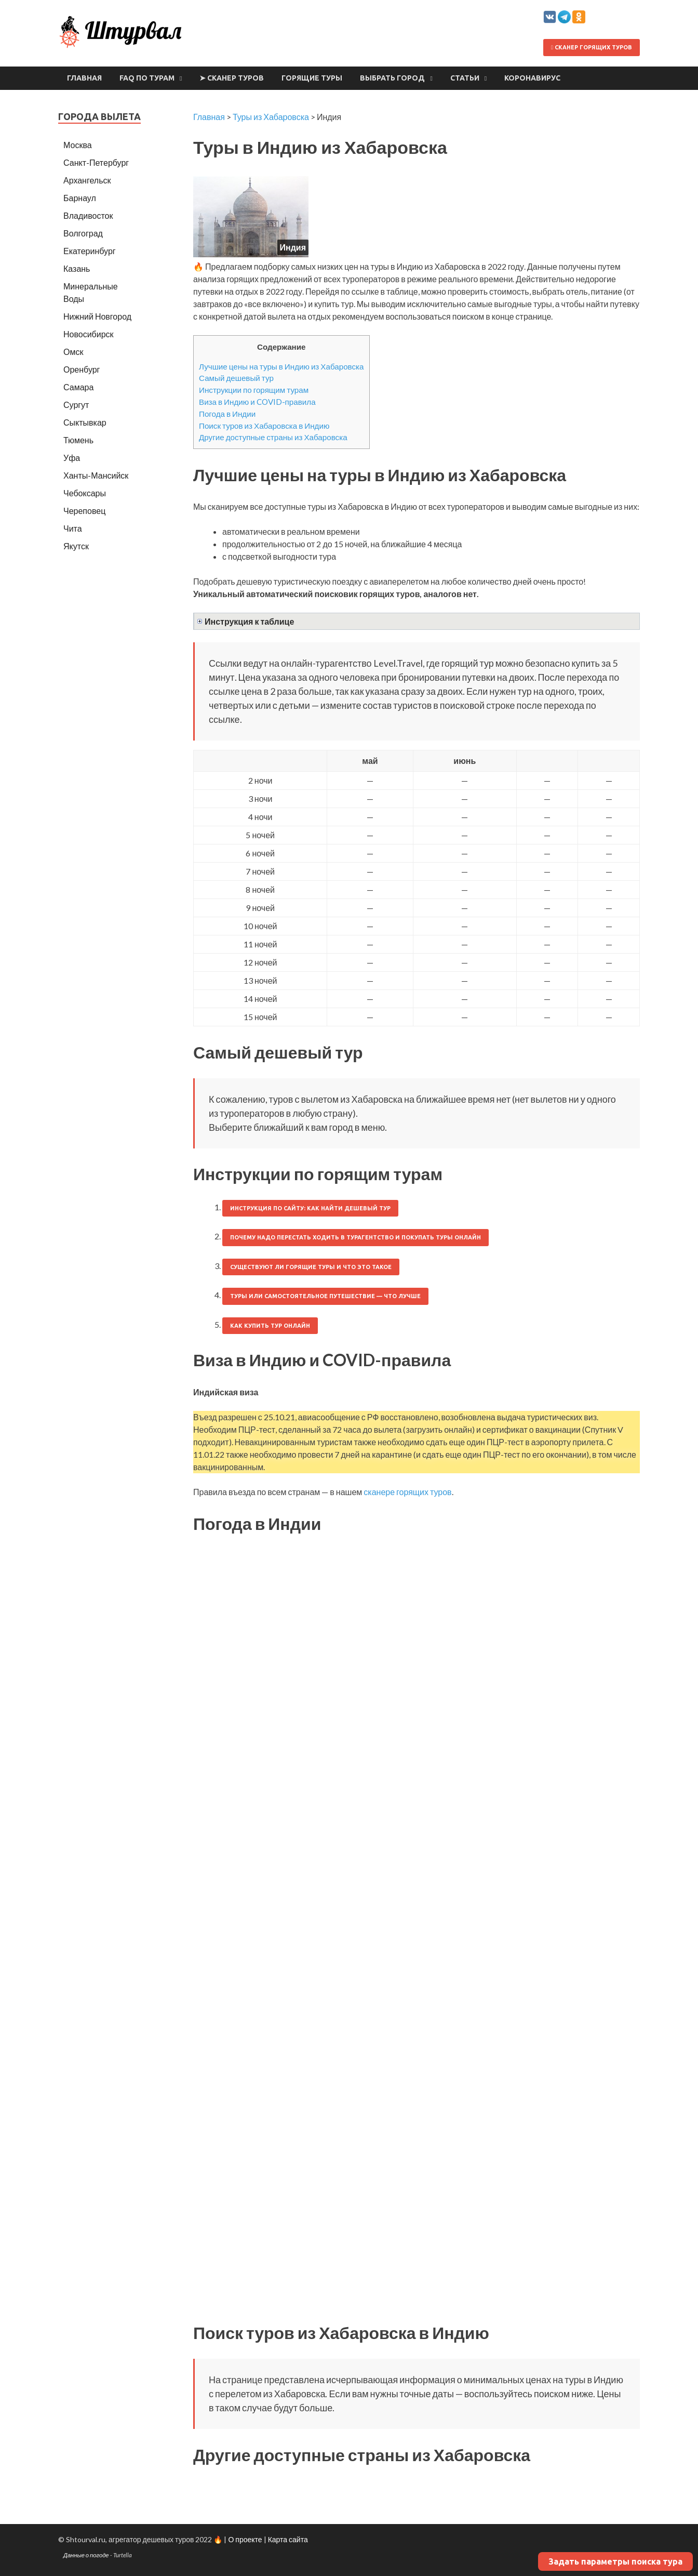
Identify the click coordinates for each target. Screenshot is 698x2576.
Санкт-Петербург (96, 162)
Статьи (464, 78)
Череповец (84, 511)
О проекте (245, 2539)
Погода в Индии (227, 413)
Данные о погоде (86, 2555)
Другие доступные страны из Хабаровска (273, 437)
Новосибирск (88, 334)
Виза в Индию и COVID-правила (257, 401)
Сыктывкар (84, 422)
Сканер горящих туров (591, 47)
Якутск (76, 546)
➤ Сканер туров (231, 78)
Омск (73, 351)
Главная (84, 78)
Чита (72, 528)
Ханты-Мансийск (95, 475)
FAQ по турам (146, 78)
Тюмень (78, 440)
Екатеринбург (89, 251)
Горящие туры (311, 78)
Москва (77, 145)
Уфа (71, 458)
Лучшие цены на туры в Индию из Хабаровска (281, 366)
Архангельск (87, 180)
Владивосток (88, 215)
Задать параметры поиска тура (615, 2561)
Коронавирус (532, 78)
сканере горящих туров (407, 1492)
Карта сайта (288, 2539)
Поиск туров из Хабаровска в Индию (264, 425)
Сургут (76, 404)
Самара (78, 387)
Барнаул (79, 198)
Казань (76, 268)
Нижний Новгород (97, 316)
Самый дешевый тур (236, 377)
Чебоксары (84, 493)
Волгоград (83, 233)
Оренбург (81, 369)
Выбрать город (392, 78)
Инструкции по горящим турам (253, 389)
